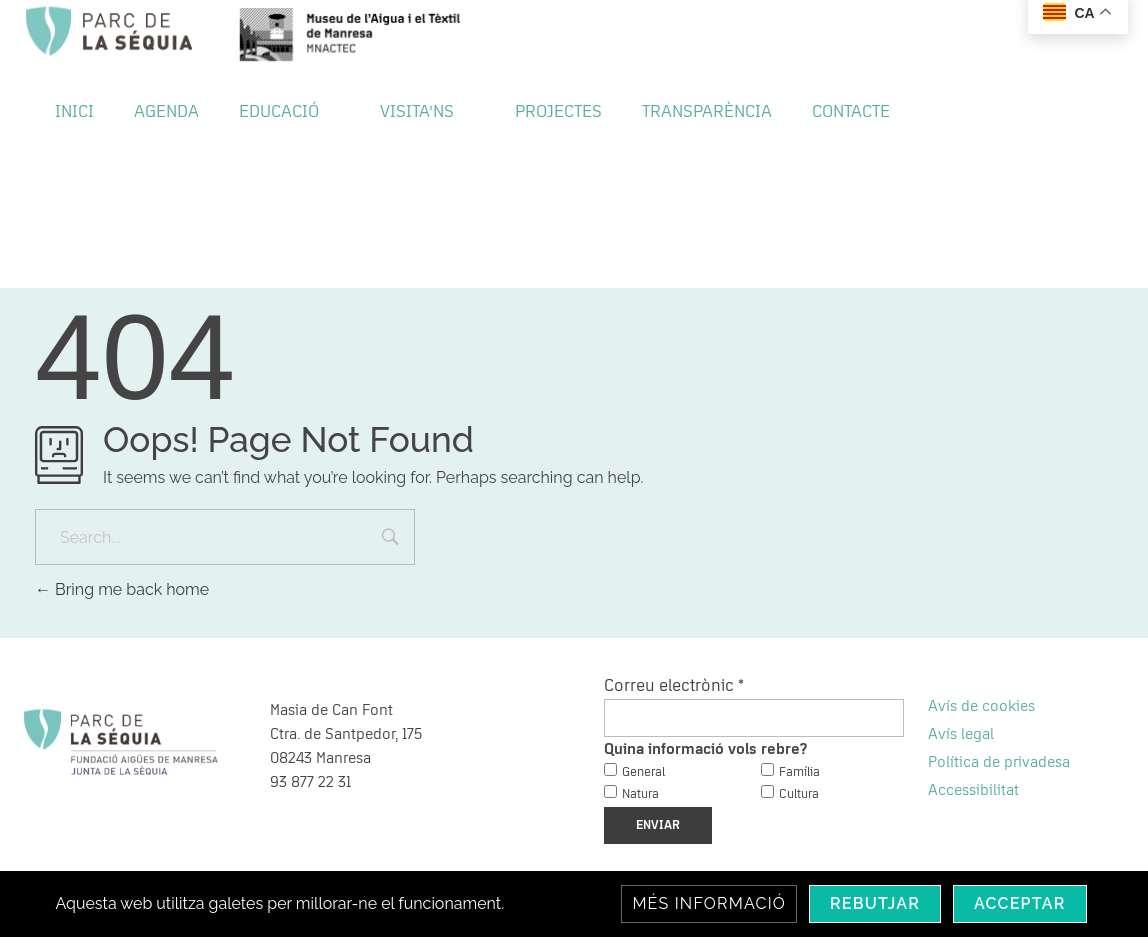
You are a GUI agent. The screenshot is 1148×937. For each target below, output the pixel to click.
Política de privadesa (999, 762)
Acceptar (1020, 903)
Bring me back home (122, 589)
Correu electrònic (674, 686)
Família (799, 772)
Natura (640, 794)
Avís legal (961, 734)
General (643, 772)
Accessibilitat (973, 790)
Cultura (799, 794)
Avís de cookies (981, 706)
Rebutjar (875, 903)
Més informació (709, 903)
